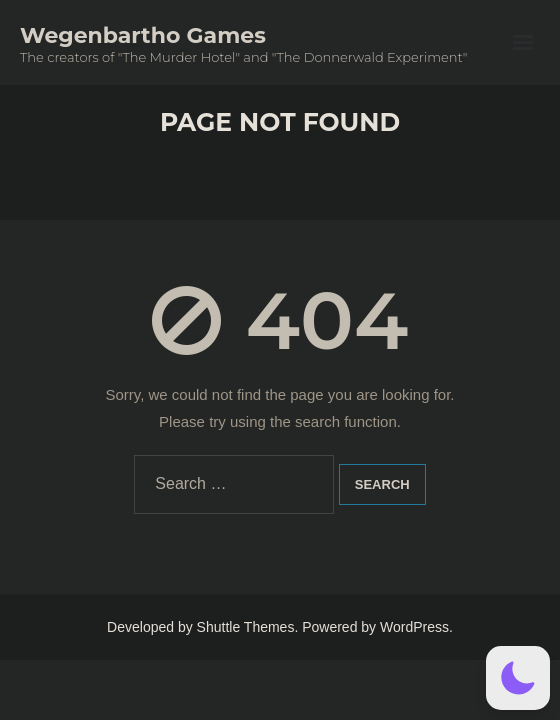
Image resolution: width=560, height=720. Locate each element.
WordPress (414, 627)
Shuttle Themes (246, 627)
